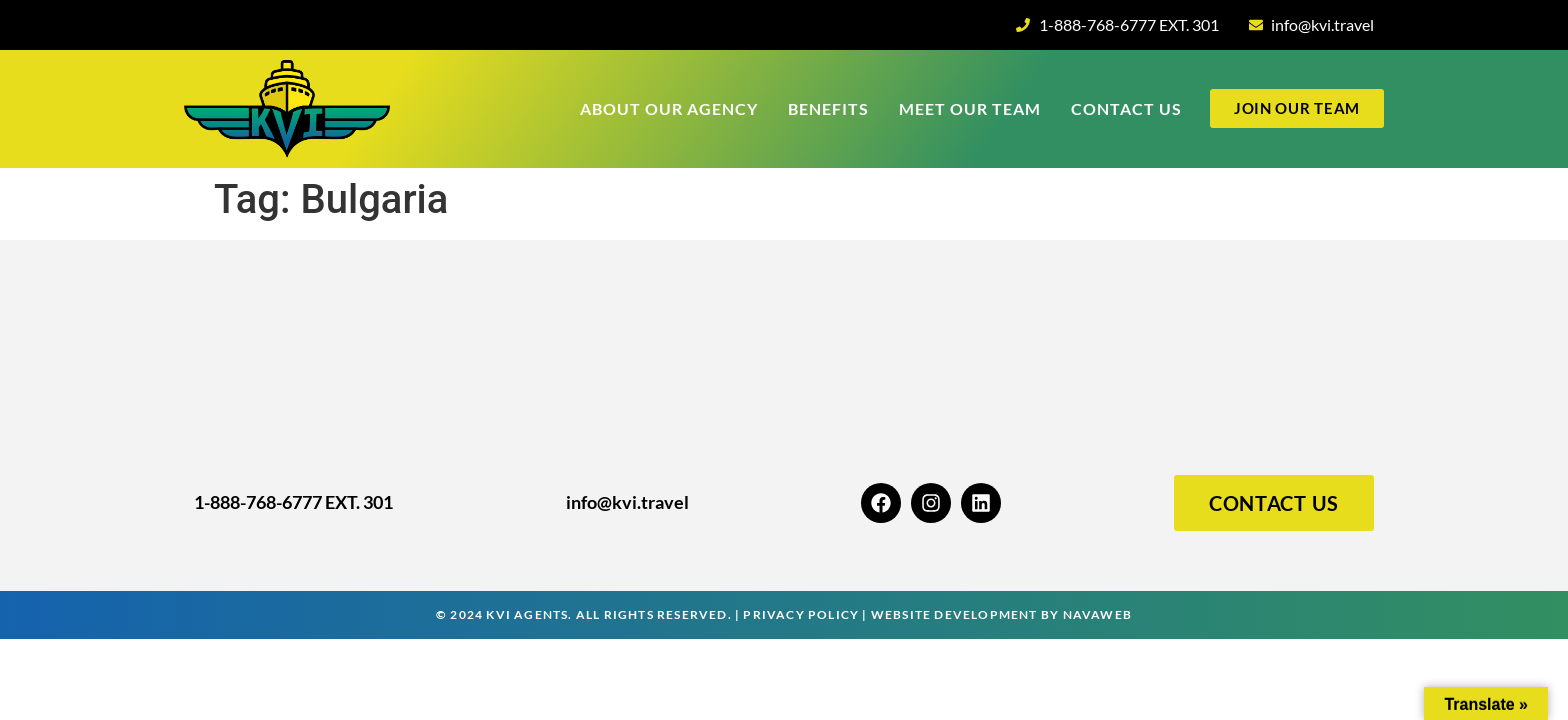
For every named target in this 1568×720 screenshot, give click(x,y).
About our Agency (669, 108)
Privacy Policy (801, 614)
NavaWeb (1097, 614)
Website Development (954, 614)
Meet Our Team (970, 108)
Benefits (828, 108)
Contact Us (1126, 108)
